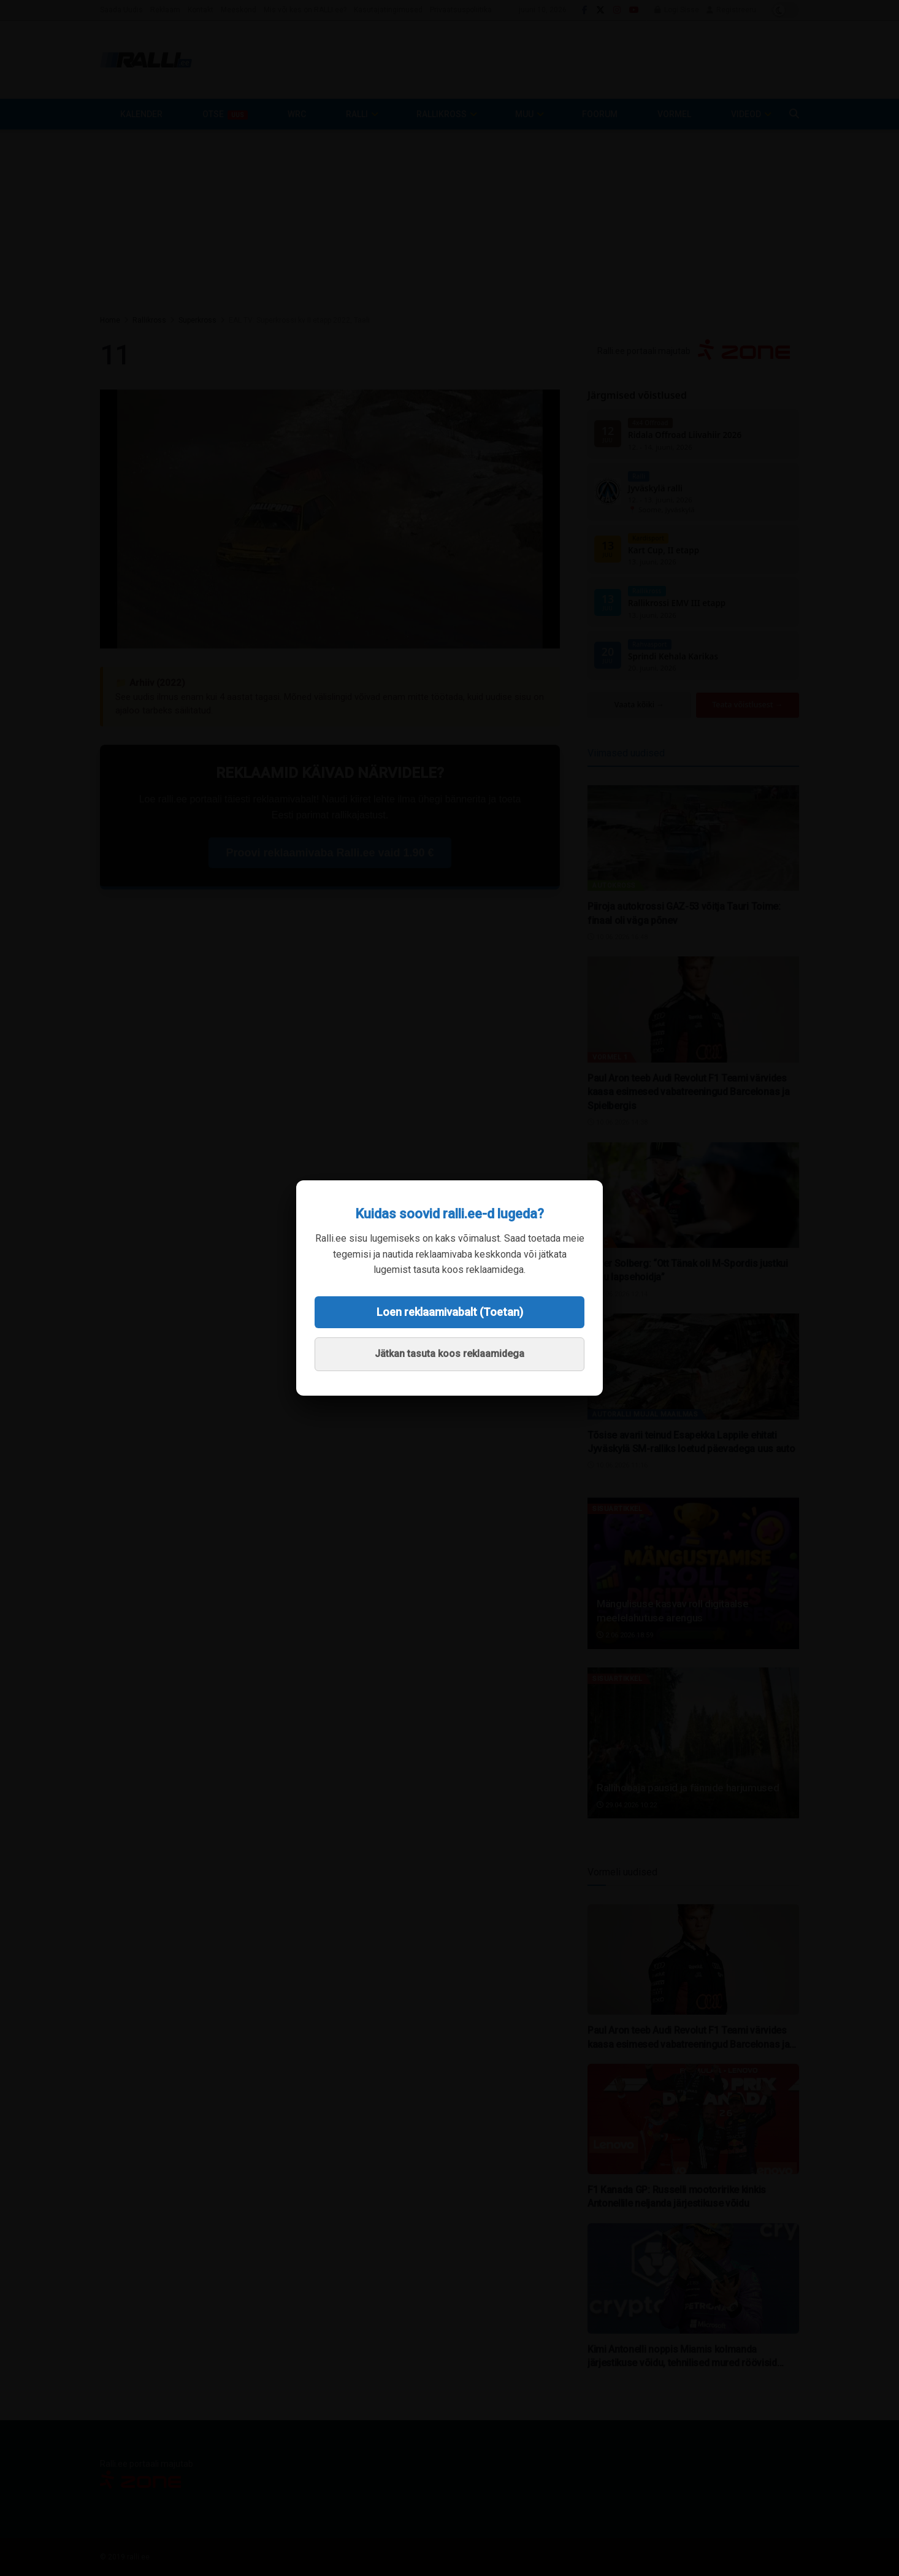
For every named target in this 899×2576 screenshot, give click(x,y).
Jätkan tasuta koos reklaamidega (449, 1353)
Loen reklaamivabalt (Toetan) (450, 1311)
